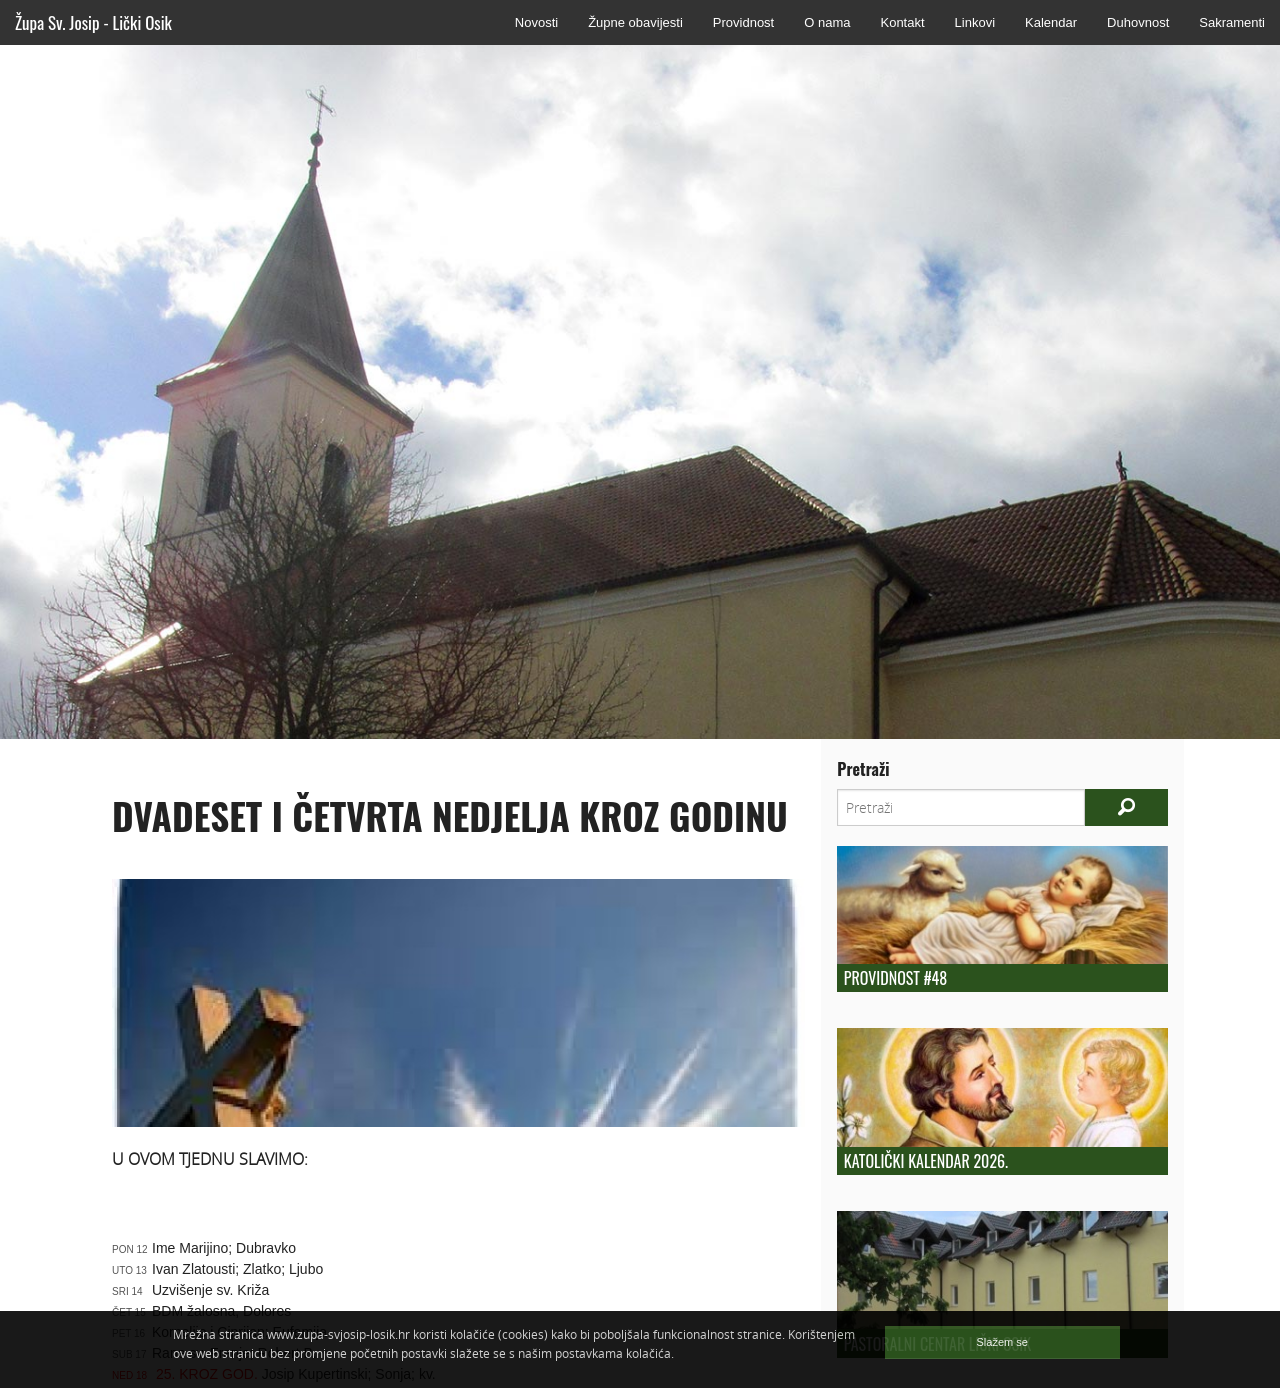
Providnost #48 (895, 978)
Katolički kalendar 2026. (926, 1161)
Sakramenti (1232, 22)
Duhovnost (1138, 22)
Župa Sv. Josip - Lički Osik (93, 22)
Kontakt (902, 22)
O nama (827, 22)
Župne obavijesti (635, 22)
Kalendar (1051, 22)
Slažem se (1002, 1342)
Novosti (536, 22)
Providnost (743, 22)
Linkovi (975, 22)
